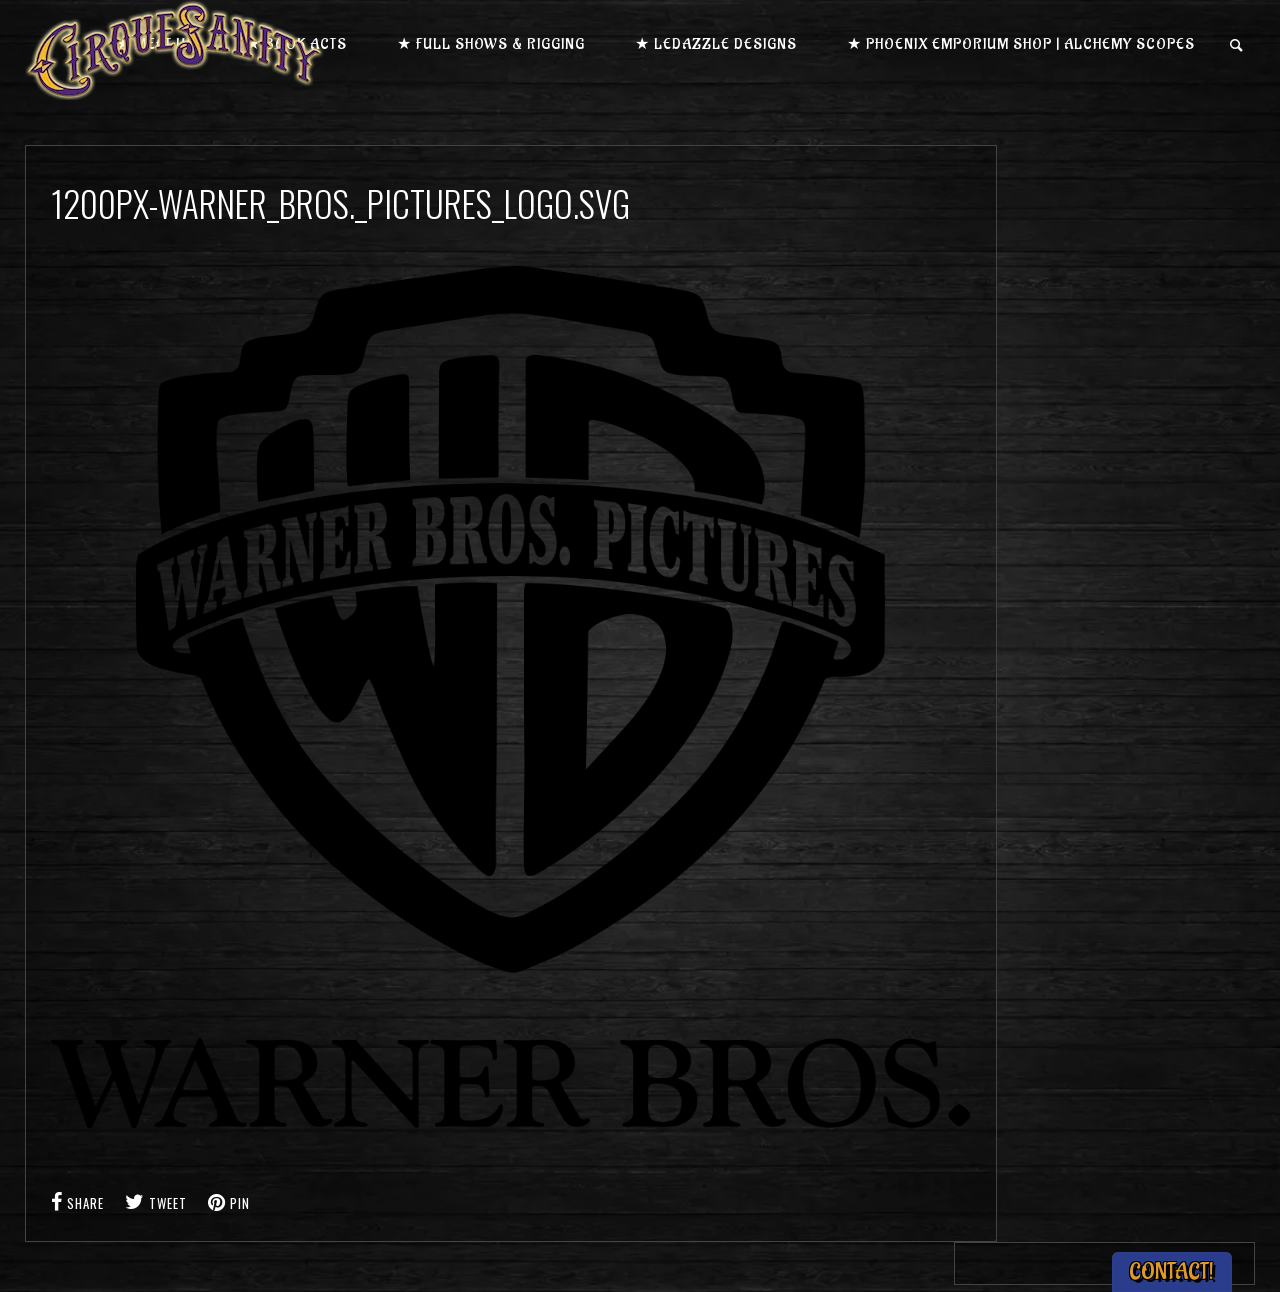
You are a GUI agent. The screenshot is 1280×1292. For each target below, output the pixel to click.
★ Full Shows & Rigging (491, 44)
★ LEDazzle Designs (716, 44)
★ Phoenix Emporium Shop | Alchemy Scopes (1021, 44)
